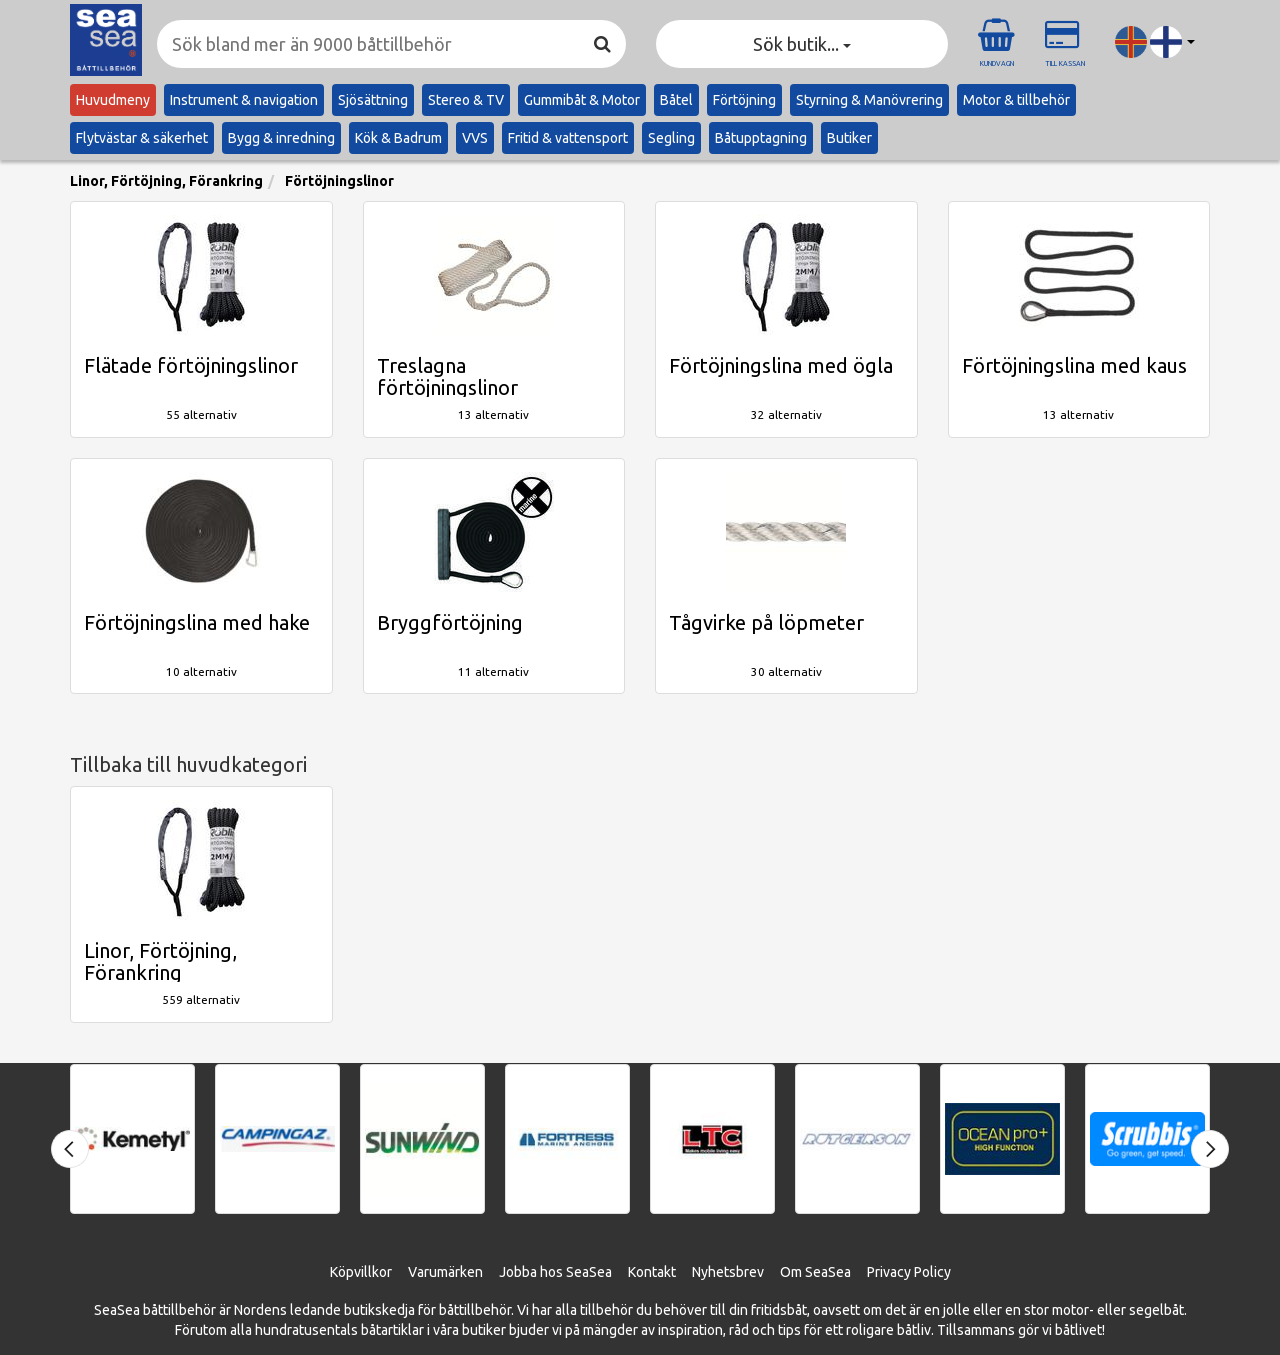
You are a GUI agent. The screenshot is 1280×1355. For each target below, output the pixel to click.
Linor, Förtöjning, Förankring (166, 181)
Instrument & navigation (244, 100)
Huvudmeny (113, 100)
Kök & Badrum (398, 138)
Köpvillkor (361, 1272)
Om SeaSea (815, 1272)
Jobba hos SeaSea (555, 1272)
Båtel (676, 100)
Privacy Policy (909, 1272)
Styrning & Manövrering (869, 100)
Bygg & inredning (281, 138)
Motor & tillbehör (1016, 100)
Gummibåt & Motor (582, 100)
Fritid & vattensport (568, 138)
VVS (475, 138)
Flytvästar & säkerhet (142, 138)
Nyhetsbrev (728, 1272)
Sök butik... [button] (802, 44)
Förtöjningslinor (339, 181)
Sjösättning (373, 100)
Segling (671, 138)
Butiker (849, 138)
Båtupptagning (761, 138)
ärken (465, 1272)
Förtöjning (744, 100)
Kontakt (652, 1272)
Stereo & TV (466, 100)
